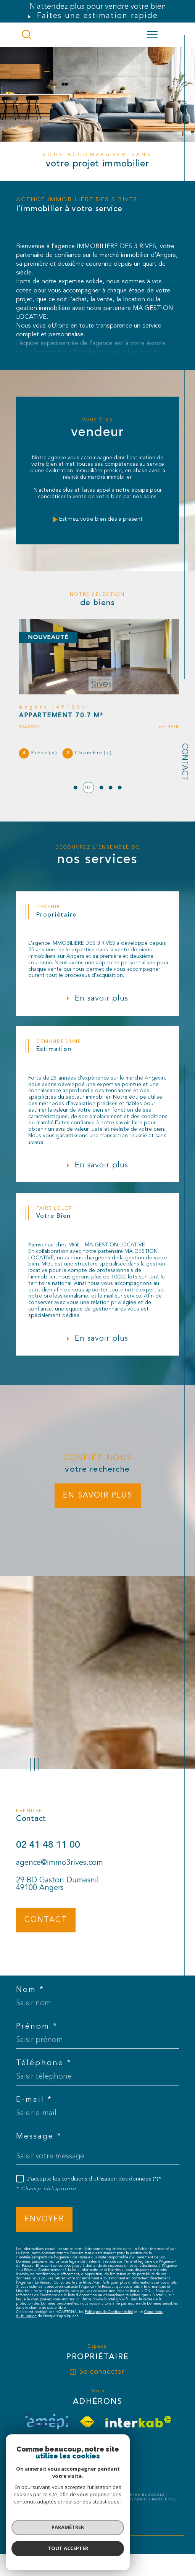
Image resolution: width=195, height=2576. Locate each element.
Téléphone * (44, 2072)
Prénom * (37, 2035)
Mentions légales (111, 2508)
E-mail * (34, 2109)
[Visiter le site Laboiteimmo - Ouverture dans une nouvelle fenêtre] (97, 2540)
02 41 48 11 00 (48, 1853)
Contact (184, 762)
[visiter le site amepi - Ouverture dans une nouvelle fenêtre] (46, 2430)
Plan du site (74, 2508)
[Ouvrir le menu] (152, 35)
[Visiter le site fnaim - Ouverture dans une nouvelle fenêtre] (87, 2430)
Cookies (115, 2513)
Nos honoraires (40, 2508)
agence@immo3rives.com (59, 1872)
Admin (141, 2508)
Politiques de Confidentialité (109, 2321)
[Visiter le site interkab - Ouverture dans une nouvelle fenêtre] (138, 2430)
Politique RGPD (87, 2513)
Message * (39, 2145)
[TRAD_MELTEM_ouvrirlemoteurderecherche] (26, 34)
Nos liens (162, 2508)
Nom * (30, 1999)
